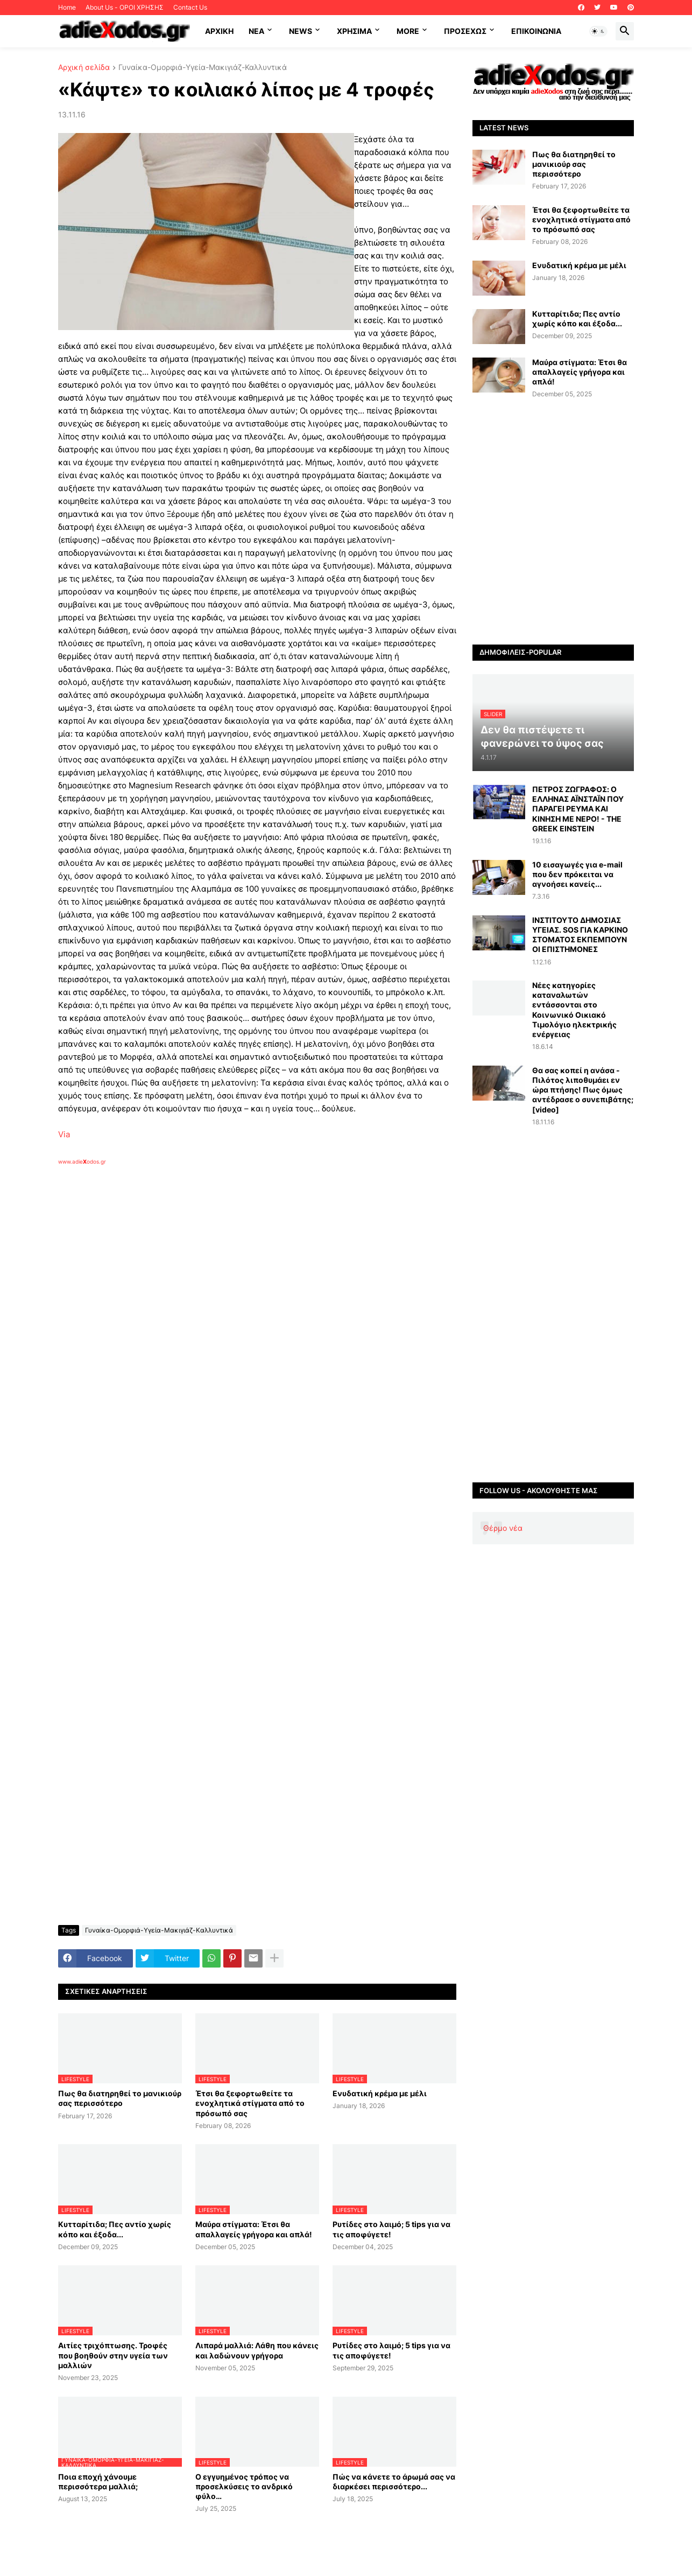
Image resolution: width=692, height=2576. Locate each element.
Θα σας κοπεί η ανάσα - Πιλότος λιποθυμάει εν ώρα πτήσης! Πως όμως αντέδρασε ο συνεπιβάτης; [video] (582, 1090)
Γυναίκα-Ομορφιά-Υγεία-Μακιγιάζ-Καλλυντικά (202, 68)
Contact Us (190, 7)
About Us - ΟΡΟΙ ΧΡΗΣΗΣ (125, 7)
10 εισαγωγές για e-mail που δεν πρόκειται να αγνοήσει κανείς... (577, 874)
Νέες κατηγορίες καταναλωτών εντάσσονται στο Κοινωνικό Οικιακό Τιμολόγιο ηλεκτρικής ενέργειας (574, 1010)
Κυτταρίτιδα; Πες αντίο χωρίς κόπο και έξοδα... (114, 2229)
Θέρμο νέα (502, 1527)
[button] (598, 31)
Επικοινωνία (536, 31)
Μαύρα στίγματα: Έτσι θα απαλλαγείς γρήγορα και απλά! (253, 2229)
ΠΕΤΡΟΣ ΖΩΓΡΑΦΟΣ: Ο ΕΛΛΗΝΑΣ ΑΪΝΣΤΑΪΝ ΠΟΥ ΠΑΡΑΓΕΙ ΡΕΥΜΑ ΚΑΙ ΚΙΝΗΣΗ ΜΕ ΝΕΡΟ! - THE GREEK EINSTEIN (578, 809)
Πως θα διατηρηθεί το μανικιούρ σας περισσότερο (119, 2098)
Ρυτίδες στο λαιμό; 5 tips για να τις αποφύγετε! (391, 2229)
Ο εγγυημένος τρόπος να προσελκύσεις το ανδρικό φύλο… (244, 2486)
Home (67, 7)
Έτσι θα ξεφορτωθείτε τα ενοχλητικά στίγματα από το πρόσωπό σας (250, 2103)
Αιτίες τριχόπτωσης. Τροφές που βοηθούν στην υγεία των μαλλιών (113, 2355)
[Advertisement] (230, 1289)
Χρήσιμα (354, 31)
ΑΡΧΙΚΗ (219, 31)
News (300, 31)
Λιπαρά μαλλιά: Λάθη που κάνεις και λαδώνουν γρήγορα (257, 2350)
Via (64, 1134)
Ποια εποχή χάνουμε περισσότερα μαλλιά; (98, 2481)
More (408, 31)
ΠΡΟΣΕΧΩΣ (465, 31)
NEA (256, 31)
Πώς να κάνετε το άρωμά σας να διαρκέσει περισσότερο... (394, 2481)
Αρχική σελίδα (84, 68)
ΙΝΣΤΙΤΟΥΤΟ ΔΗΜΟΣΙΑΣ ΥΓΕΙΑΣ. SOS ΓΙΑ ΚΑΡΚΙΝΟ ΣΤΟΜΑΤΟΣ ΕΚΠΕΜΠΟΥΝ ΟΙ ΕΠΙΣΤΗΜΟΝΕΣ (580, 934)
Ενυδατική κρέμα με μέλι (380, 2093)
